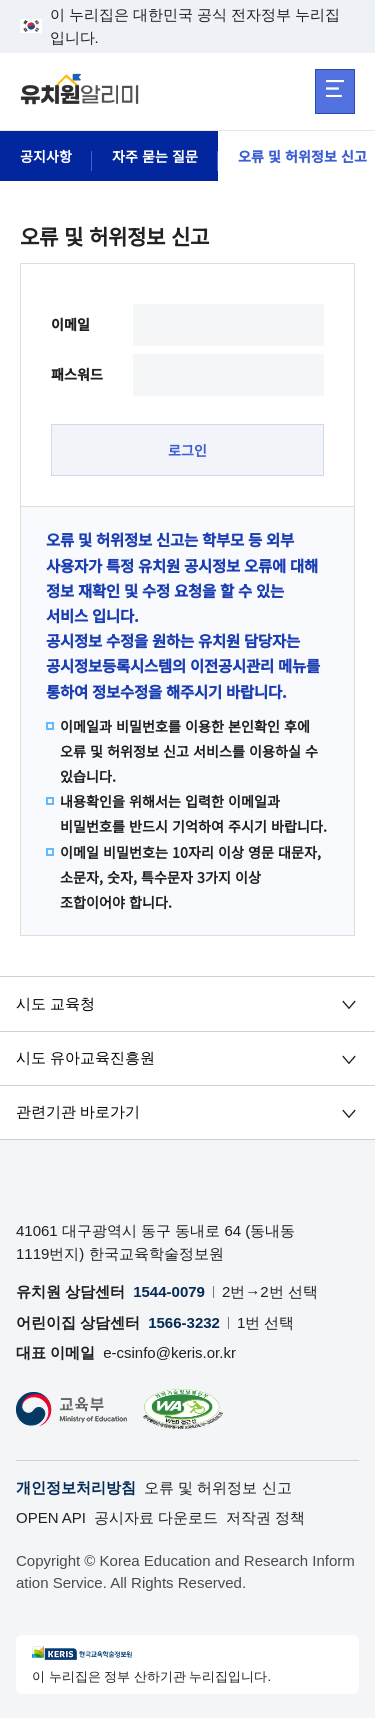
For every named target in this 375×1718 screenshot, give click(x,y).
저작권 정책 (265, 1517)
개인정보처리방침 (76, 1487)
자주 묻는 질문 (155, 156)
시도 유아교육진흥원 (85, 1058)
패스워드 (77, 374)
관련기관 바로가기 (78, 1112)
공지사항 (46, 156)
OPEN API (51, 1517)
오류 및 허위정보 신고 (218, 1487)
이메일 (70, 324)
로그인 (187, 450)
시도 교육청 (55, 1003)
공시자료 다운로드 (156, 1517)
